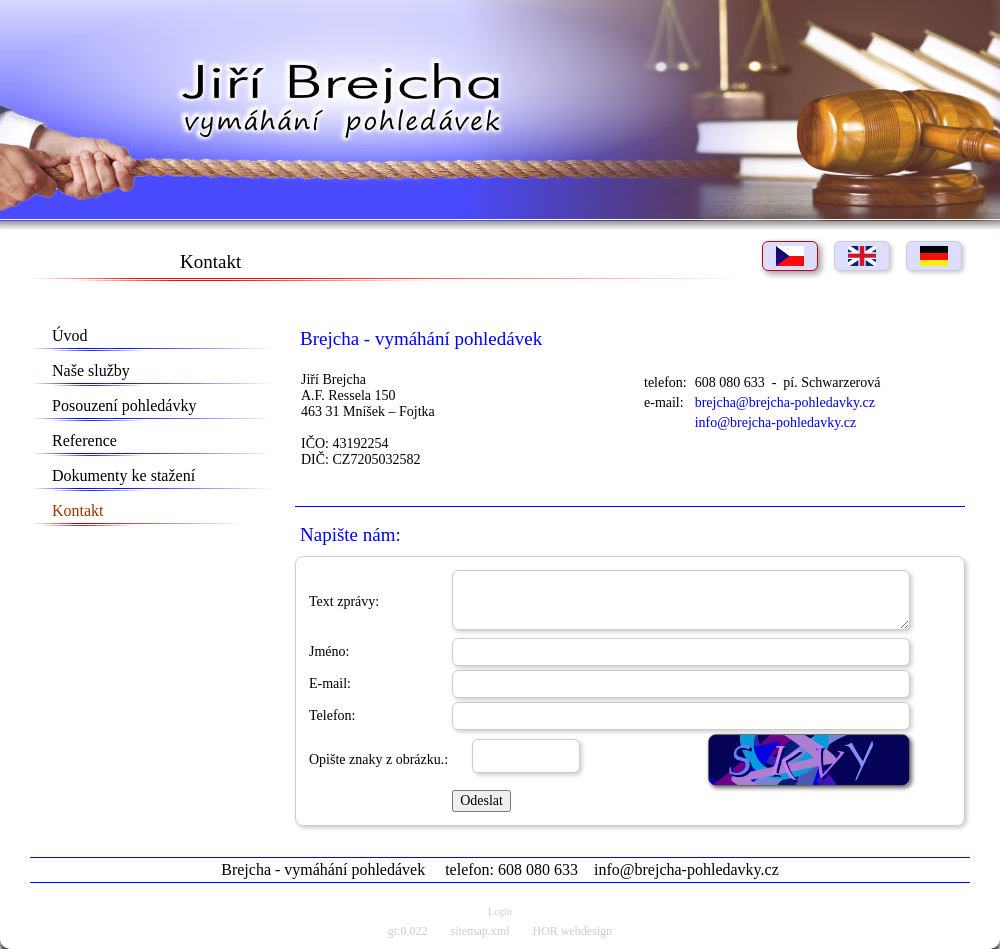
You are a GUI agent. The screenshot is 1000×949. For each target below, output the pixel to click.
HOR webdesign (573, 931)
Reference (84, 440)
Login (500, 911)
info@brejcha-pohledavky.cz (776, 422)
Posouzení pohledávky (124, 405)
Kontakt (78, 510)
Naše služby (91, 370)
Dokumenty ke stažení (123, 475)
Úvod (70, 335)
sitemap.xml (480, 931)
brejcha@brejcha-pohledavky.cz (785, 402)
